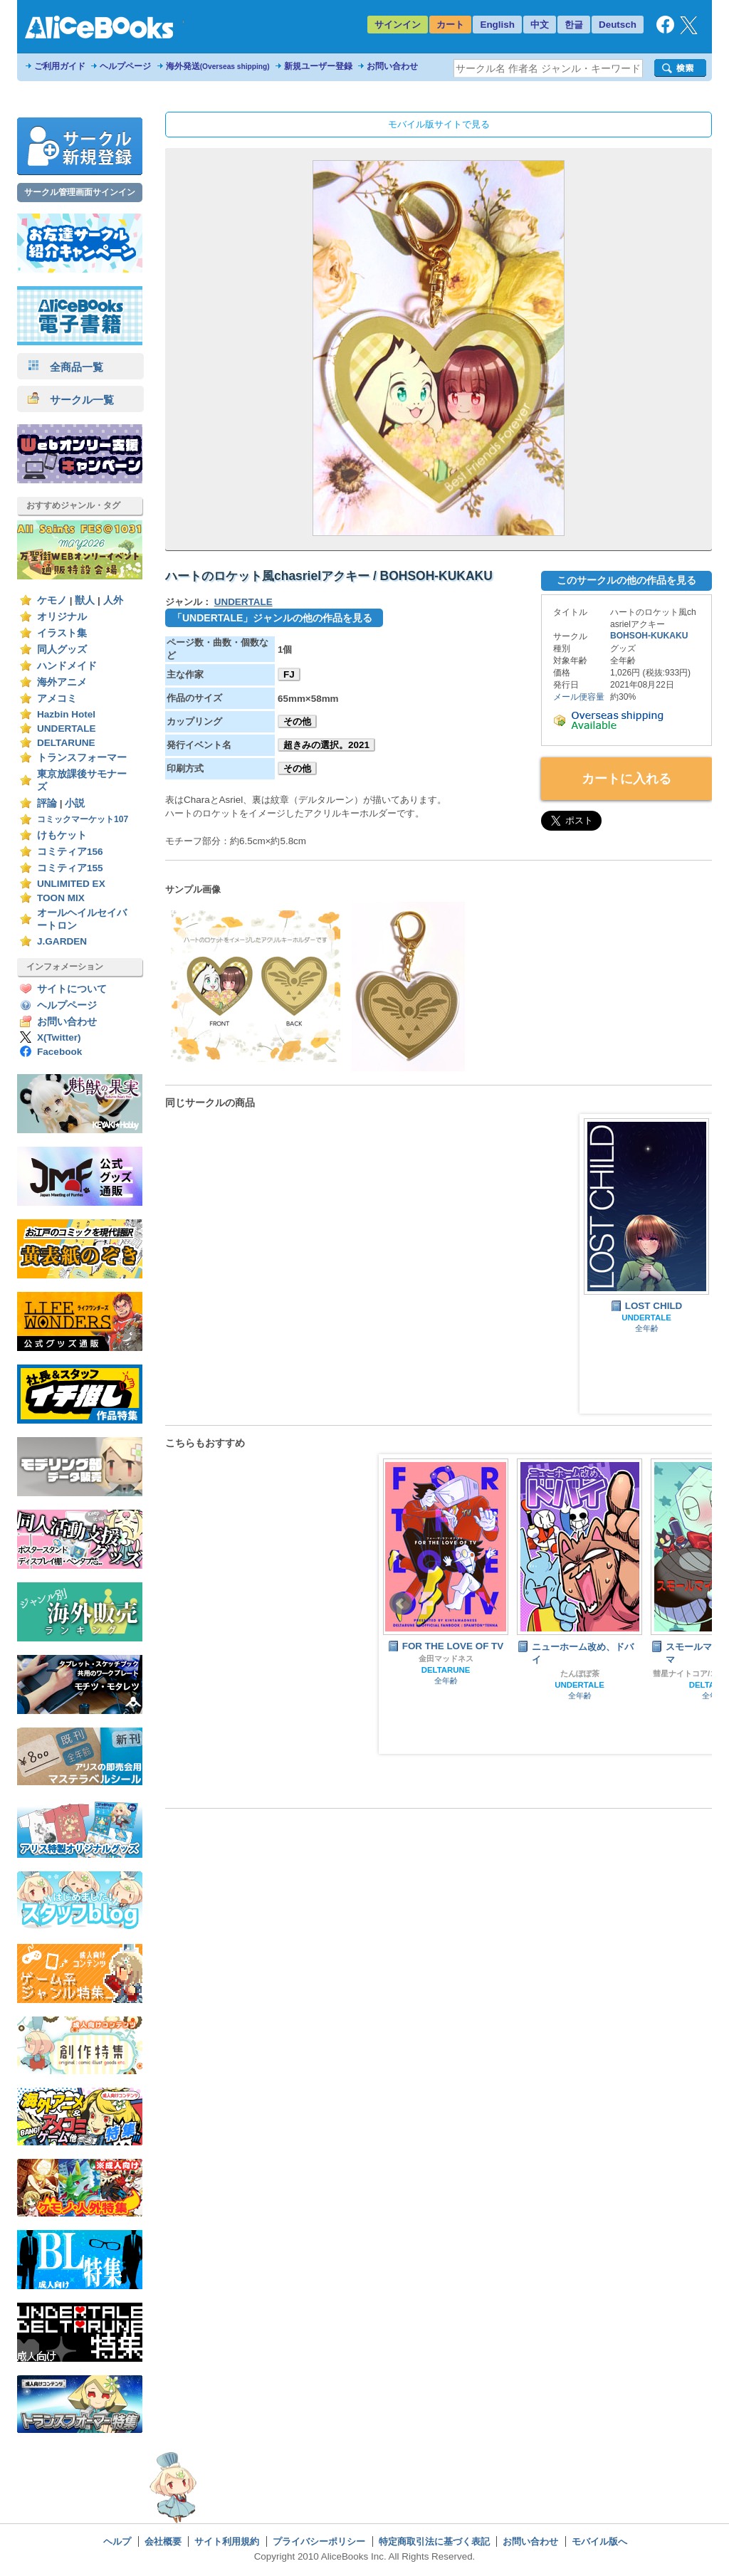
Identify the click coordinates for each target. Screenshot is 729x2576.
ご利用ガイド (59, 66)
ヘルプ (117, 2541)
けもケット (62, 835)
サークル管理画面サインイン (79, 192)
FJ (289, 674)
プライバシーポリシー (319, 2541)
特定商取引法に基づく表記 (434, 2541)
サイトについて (72, 989)
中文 (539, 24)
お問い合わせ (392, 66)
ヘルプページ (125, 66)
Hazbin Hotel (66, 714)
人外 (113, 600)
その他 (297, 721)
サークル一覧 (71, 400)
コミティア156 (70, 851)
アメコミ (57, 698)
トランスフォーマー (82, 757)
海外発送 (218, 66)
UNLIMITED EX (71, 883)
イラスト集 (62, 633)
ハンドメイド (67, 666)
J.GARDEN (62, 941)
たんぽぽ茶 (579, 1673)
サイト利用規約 (226, 2541)
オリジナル (62, 616)
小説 (75, 803)
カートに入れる (626, 779)
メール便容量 (578, 697)
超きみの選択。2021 (326, 745)
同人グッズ (62, 649)
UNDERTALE (66, 728)
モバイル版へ (599, 2541)
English (497, 24)
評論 (47, 803)
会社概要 (163, 2541)
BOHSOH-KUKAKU (649, 636)
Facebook (59, 1051)
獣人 (85, 600)
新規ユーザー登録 (318, 66)
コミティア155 (70, 868)
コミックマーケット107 (82, 819)
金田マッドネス (446, 1658)
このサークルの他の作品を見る (626, 580)
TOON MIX (61, 898)
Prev (400, 1603)
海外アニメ (62, 682)
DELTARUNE (66, 742)
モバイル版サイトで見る (439, 124)
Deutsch (617, 24)
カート (450, 24)
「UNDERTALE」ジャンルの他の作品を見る (272, 618)
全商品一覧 (65, 367)
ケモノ (52, 600)
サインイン (397, 24)
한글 (574, 24)
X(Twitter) (59, 1037)
